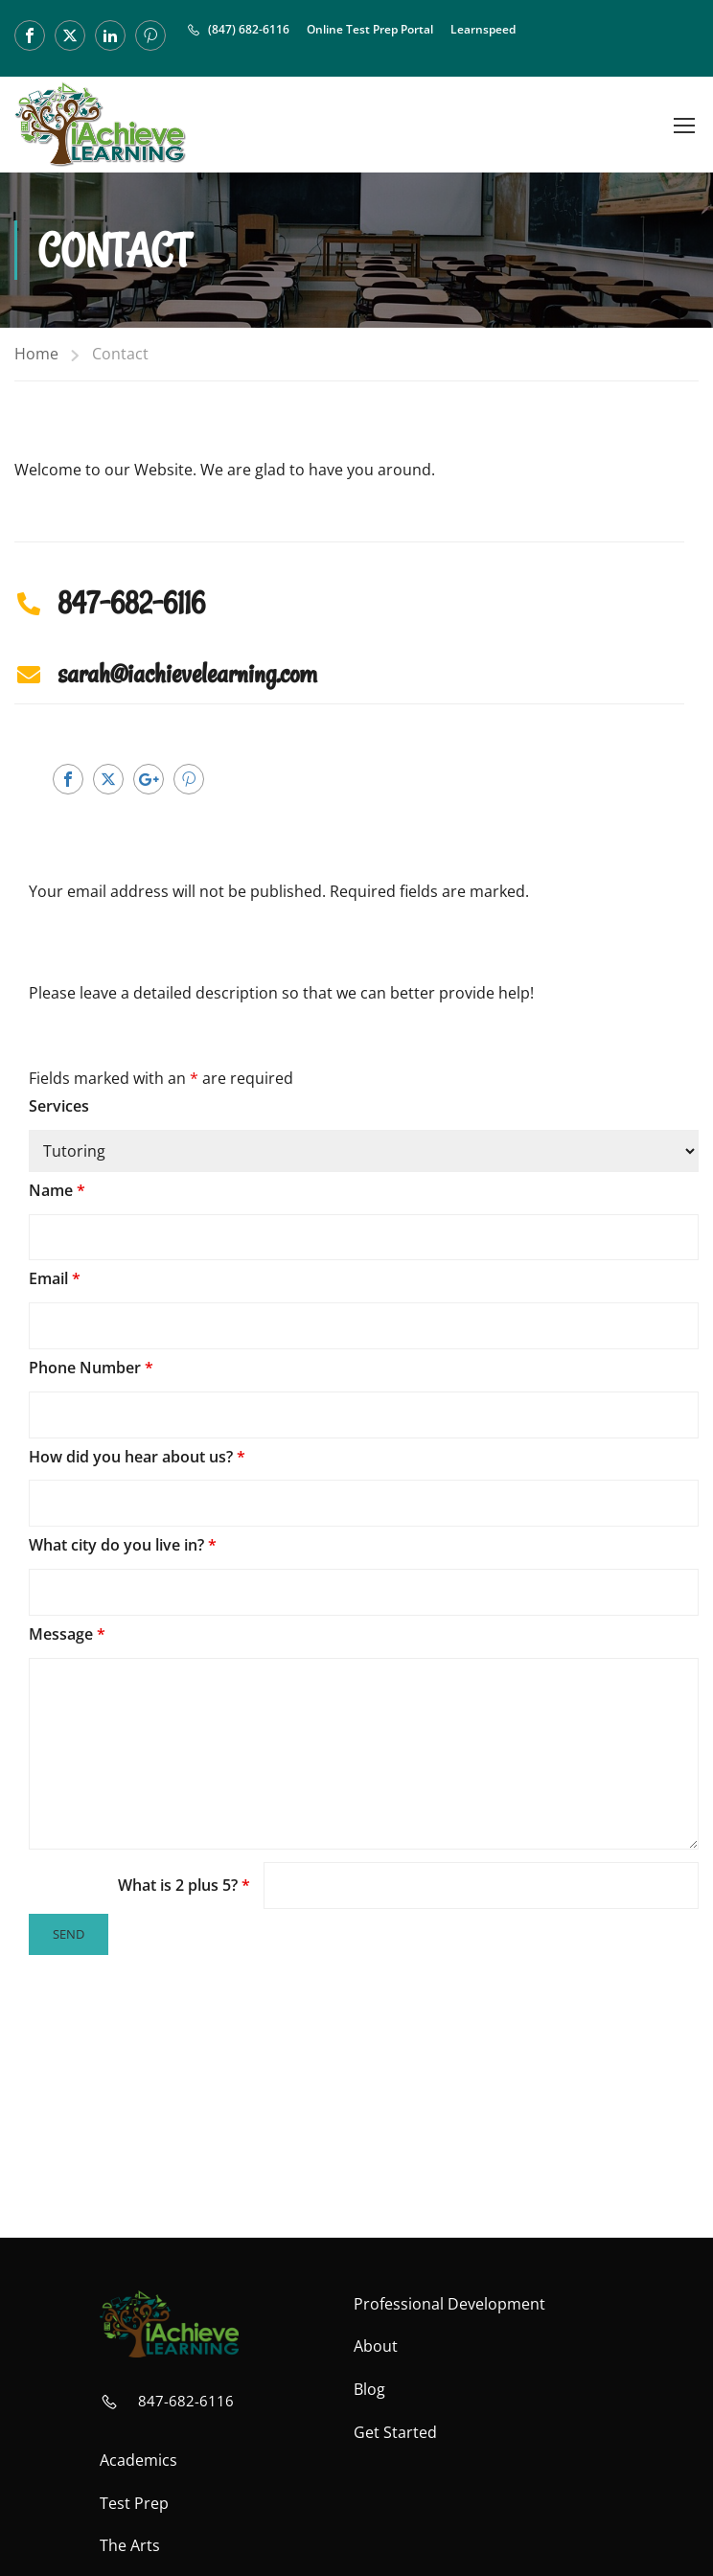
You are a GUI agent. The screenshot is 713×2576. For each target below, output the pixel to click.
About (376, 2346)
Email (54, 1278)
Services (59, 1105)
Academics (138, 2460)
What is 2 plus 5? (184, 1885)
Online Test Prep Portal (370, 29)
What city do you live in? (123, 1544)
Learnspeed (483, 29)
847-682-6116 (186, 2400)
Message (67, 1633)
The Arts (130, 2545)
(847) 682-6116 (248, 29)
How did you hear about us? (137, 1456)
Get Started (395, 2432)
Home (36, 353)
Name (57, 1190)
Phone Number (91, 1367)
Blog (369, 2389)
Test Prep (134, 2503)
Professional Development (449, 2303)
